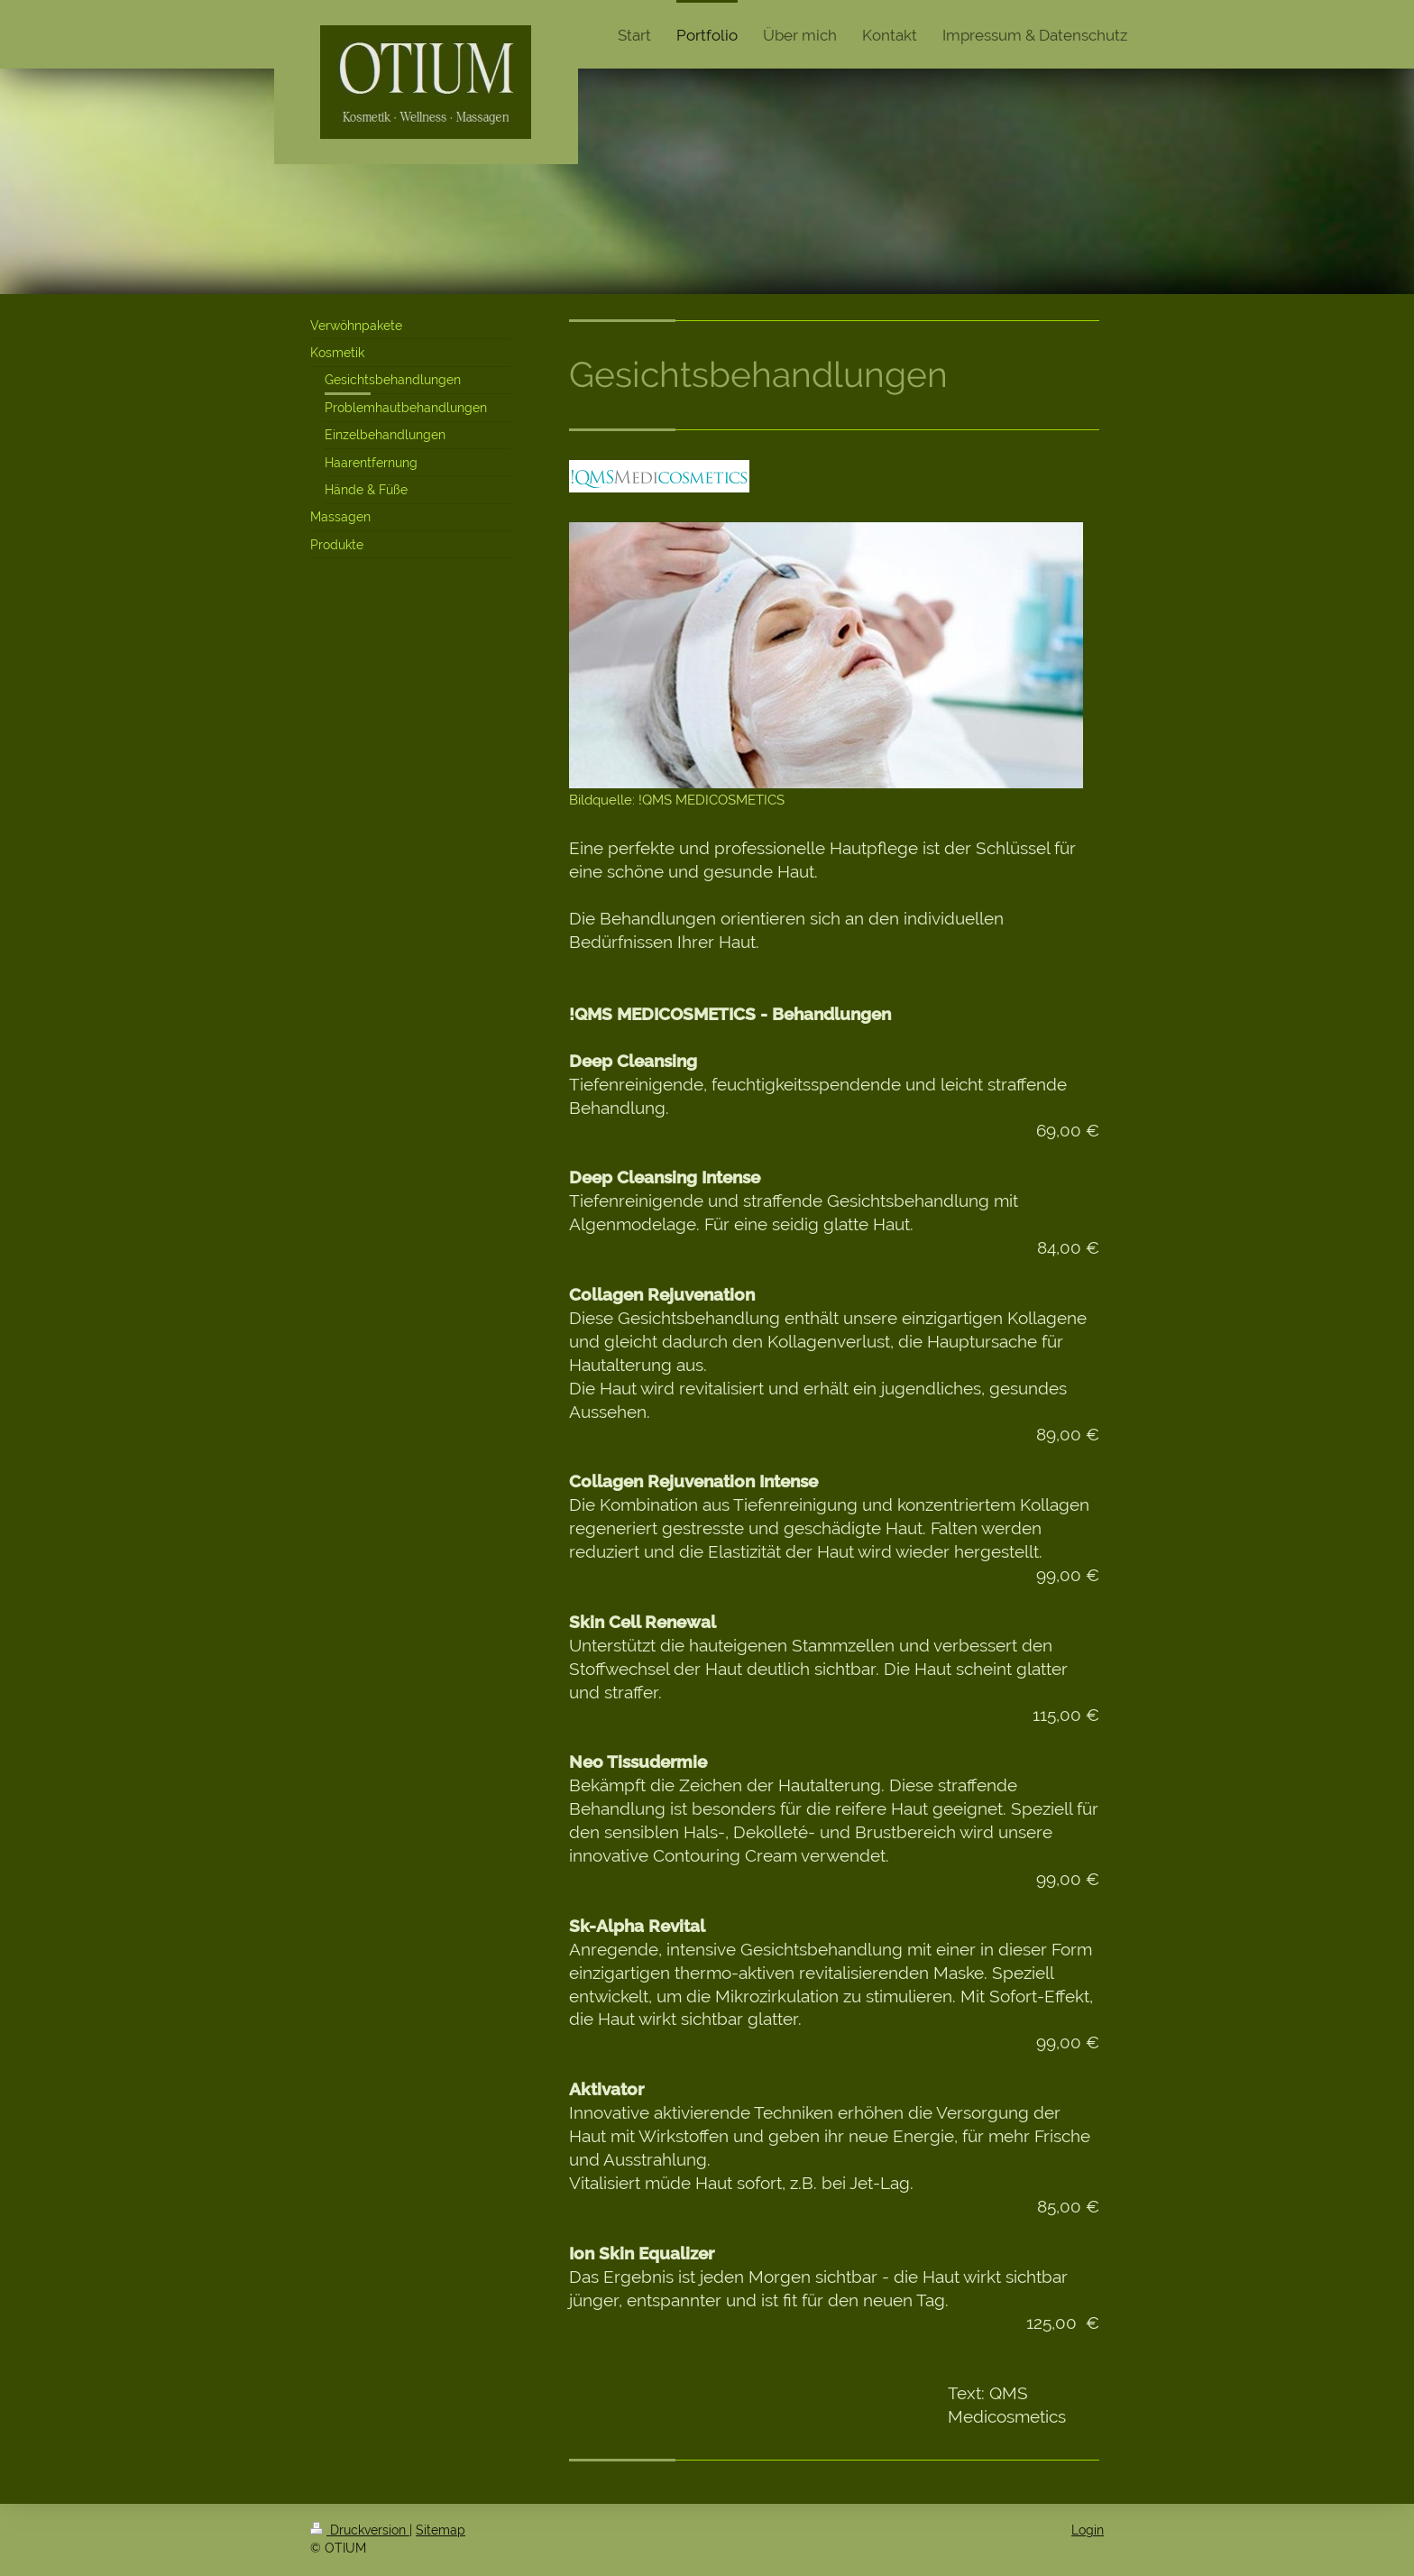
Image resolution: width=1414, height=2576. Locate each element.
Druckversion (359, 2530)
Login (1087, 2530)
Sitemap (440, 2530)
